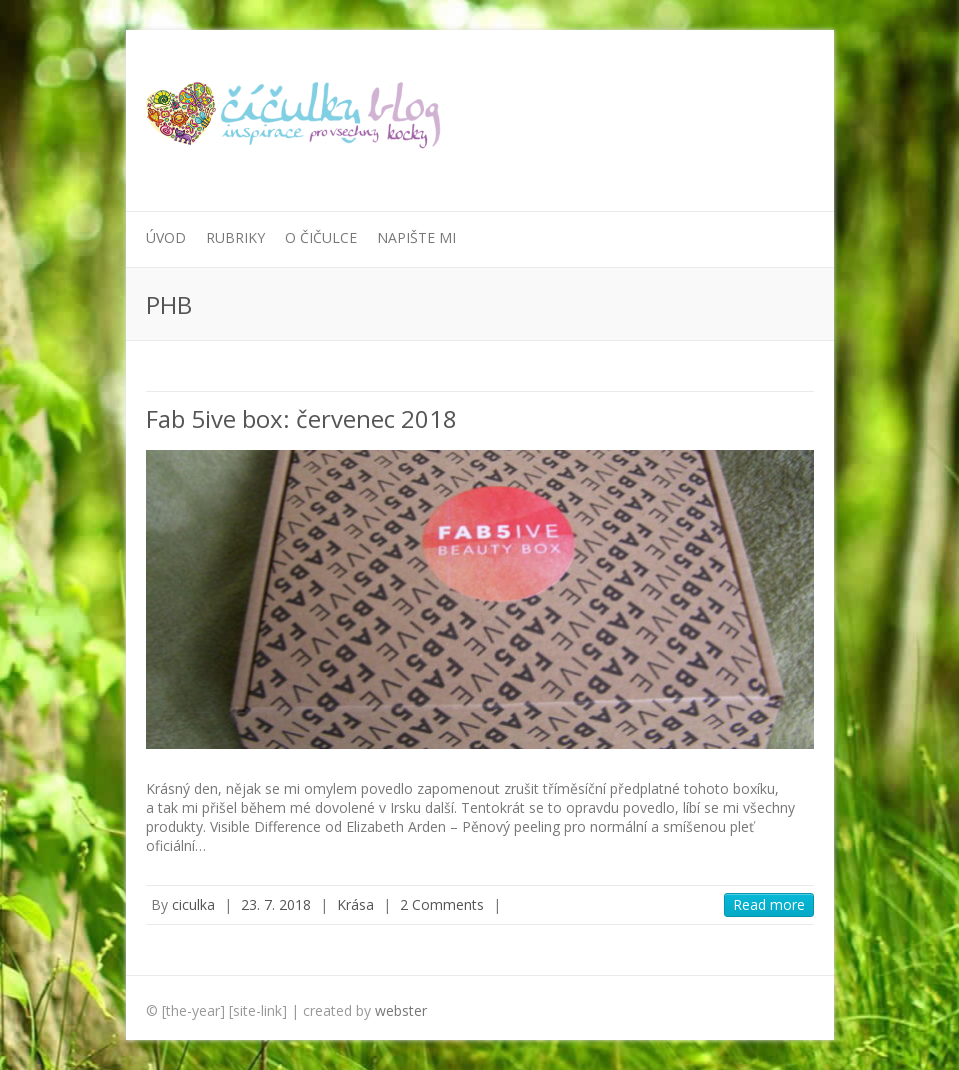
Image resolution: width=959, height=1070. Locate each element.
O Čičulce (321, 237)
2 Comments (442, 904)
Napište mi (416, 237)
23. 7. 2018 (276, 904)
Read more (769, 904)
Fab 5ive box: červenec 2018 (301, 418)
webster (401, 1010)
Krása (355, 904)
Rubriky (235, 237)
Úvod (166, 237)
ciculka (193, 904)
